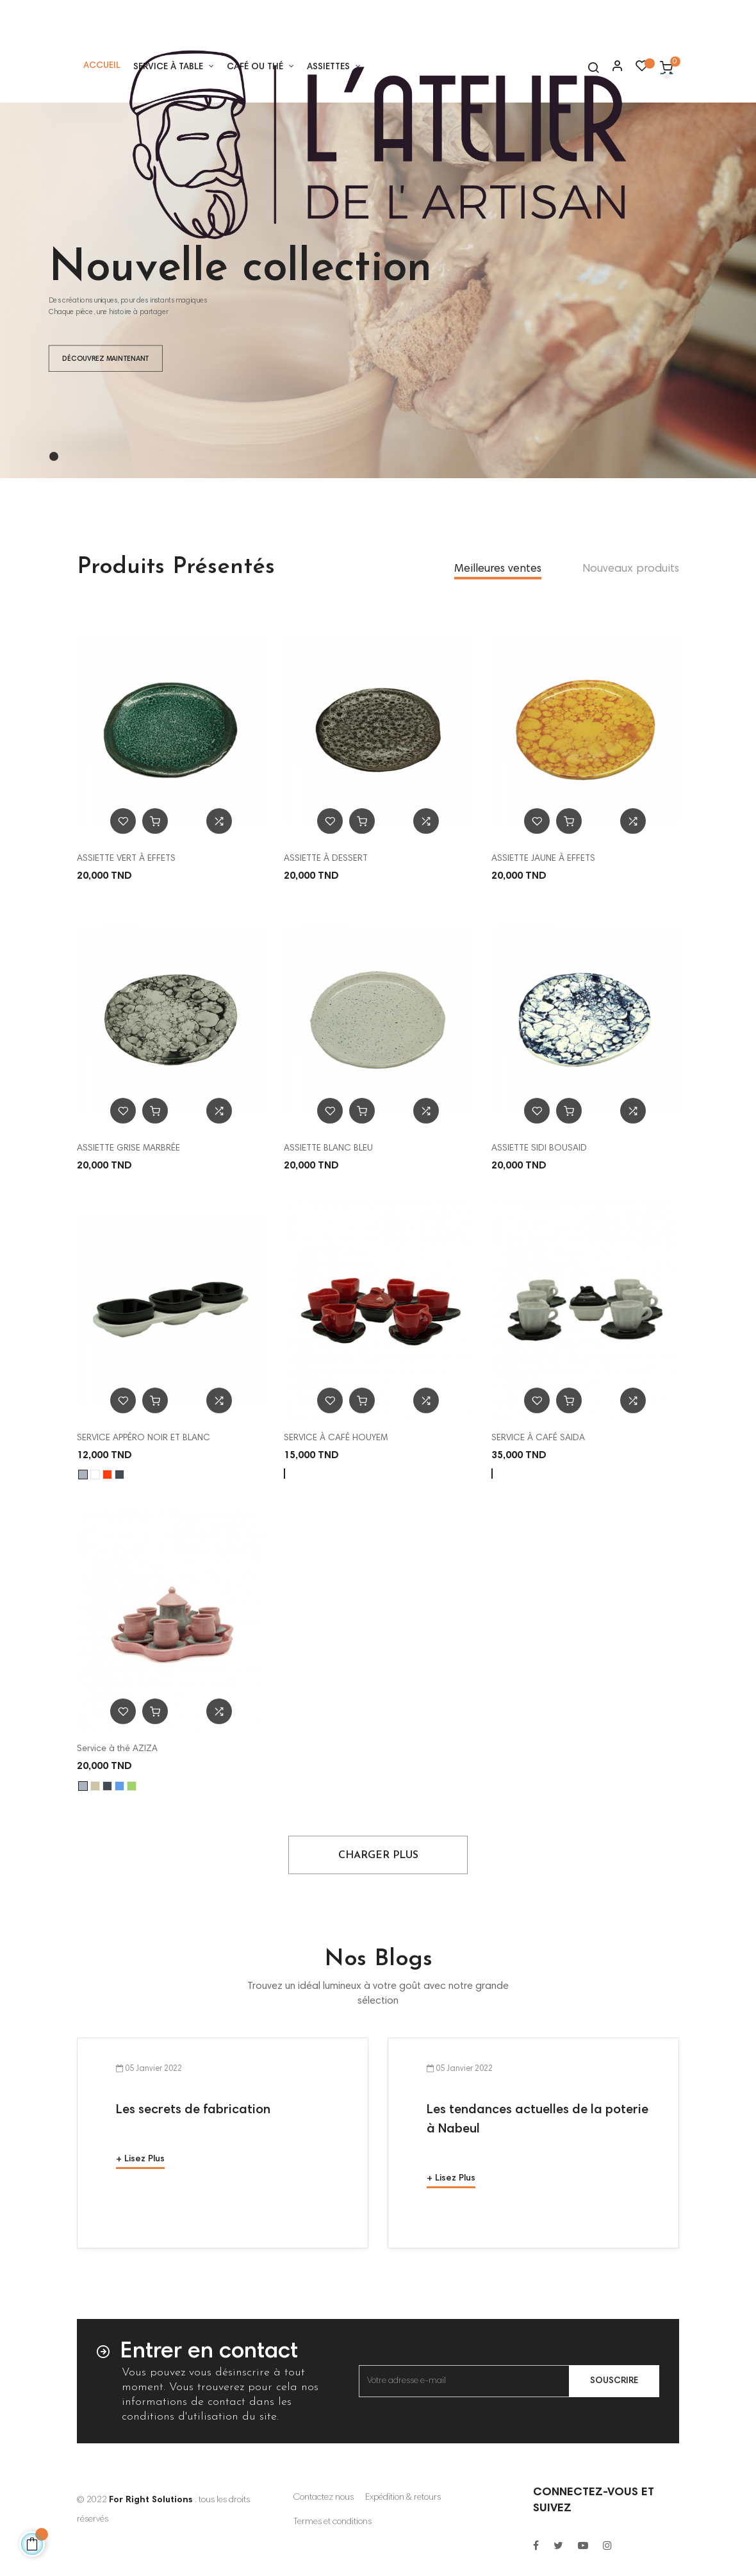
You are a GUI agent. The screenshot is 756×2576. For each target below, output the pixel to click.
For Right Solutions (150, 2500)
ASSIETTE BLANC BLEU (328, 1148)
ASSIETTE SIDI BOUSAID (539, 1148)
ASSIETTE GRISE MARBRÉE (128, 1148)
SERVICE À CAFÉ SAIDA (538, 1438)
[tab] (497, 570)
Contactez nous (323, 2497)
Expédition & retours (403, 2497)
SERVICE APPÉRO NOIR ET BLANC (143, 1438)
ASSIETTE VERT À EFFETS (126, 858)
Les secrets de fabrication (193, 2110)
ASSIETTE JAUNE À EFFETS (543, 858)
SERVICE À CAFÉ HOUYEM (336, 1438)
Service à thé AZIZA (117, 1749)
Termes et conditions (332, 2522)
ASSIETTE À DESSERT (326, 858)
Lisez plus (144, 2159)
